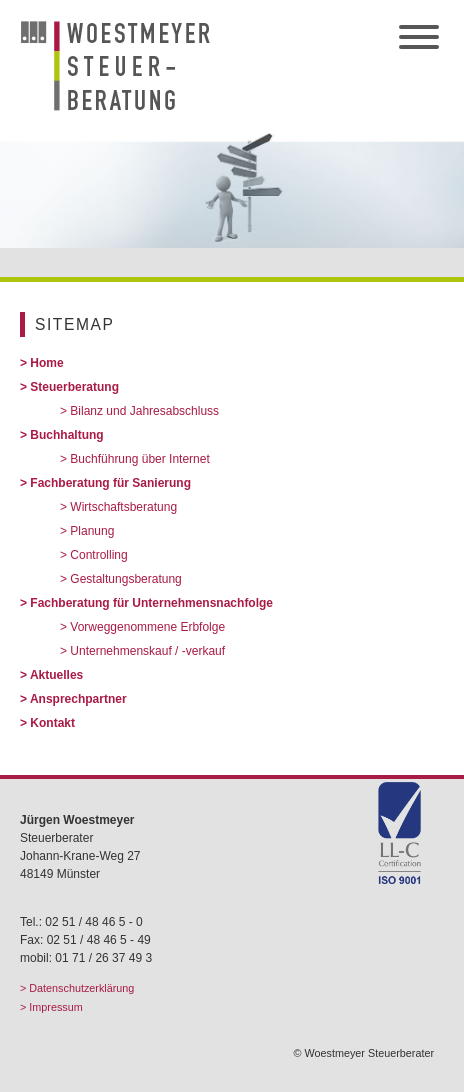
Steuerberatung (74, 387)
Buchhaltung (66, 435)
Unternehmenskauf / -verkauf (147, 651)
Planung (92, 531)
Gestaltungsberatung (125, 579)
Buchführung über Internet (139, 459)
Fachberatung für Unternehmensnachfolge (151, 603)
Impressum (55, 1007)
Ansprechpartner (78, 699)
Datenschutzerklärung (81, 988)
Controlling (98, 555)
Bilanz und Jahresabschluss (144, 411)
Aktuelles (56, 675)
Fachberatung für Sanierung (110, 483)
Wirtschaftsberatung (123, 507)
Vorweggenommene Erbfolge (147, 627)
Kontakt (52, 723)
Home (46, 363)
